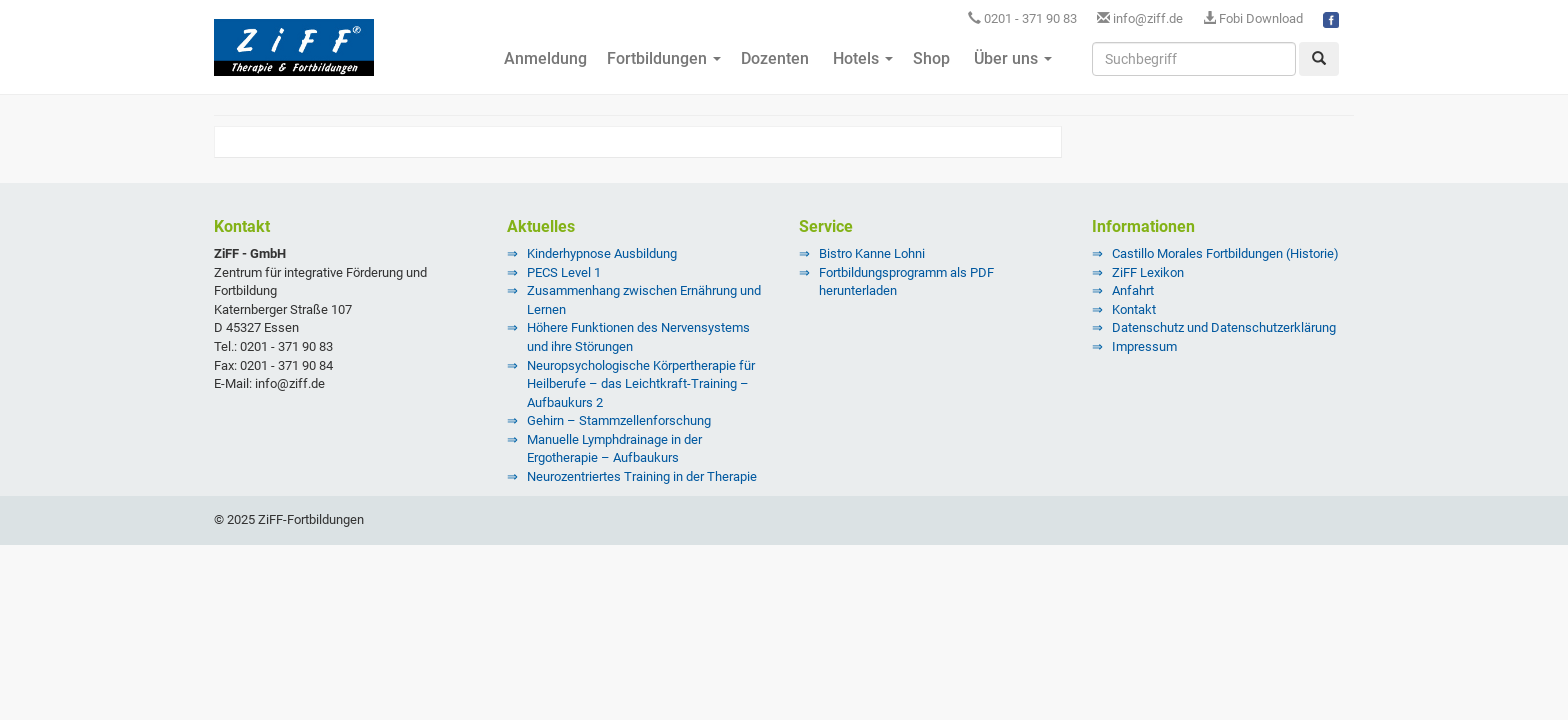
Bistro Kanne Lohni (872, 253)
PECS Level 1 (564, 272)
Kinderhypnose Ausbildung (602, 253)
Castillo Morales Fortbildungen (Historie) (1225, 253)
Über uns (1011, 58)
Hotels (861, 58)
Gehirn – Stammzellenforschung (619, 420)
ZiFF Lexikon (1148, 272)
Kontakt (1134, 309)
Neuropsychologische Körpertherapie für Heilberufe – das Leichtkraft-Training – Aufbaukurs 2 (641, 384)
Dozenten (775, 58)
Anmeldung (543, 58)
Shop (931, 58)
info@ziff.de (1148, 18)
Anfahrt (1133, 290)
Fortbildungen (664, 58)
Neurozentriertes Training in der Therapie (642, 476)
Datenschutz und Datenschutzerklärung (1224, 327)
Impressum (1144, 346)
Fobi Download (1259, 18)
